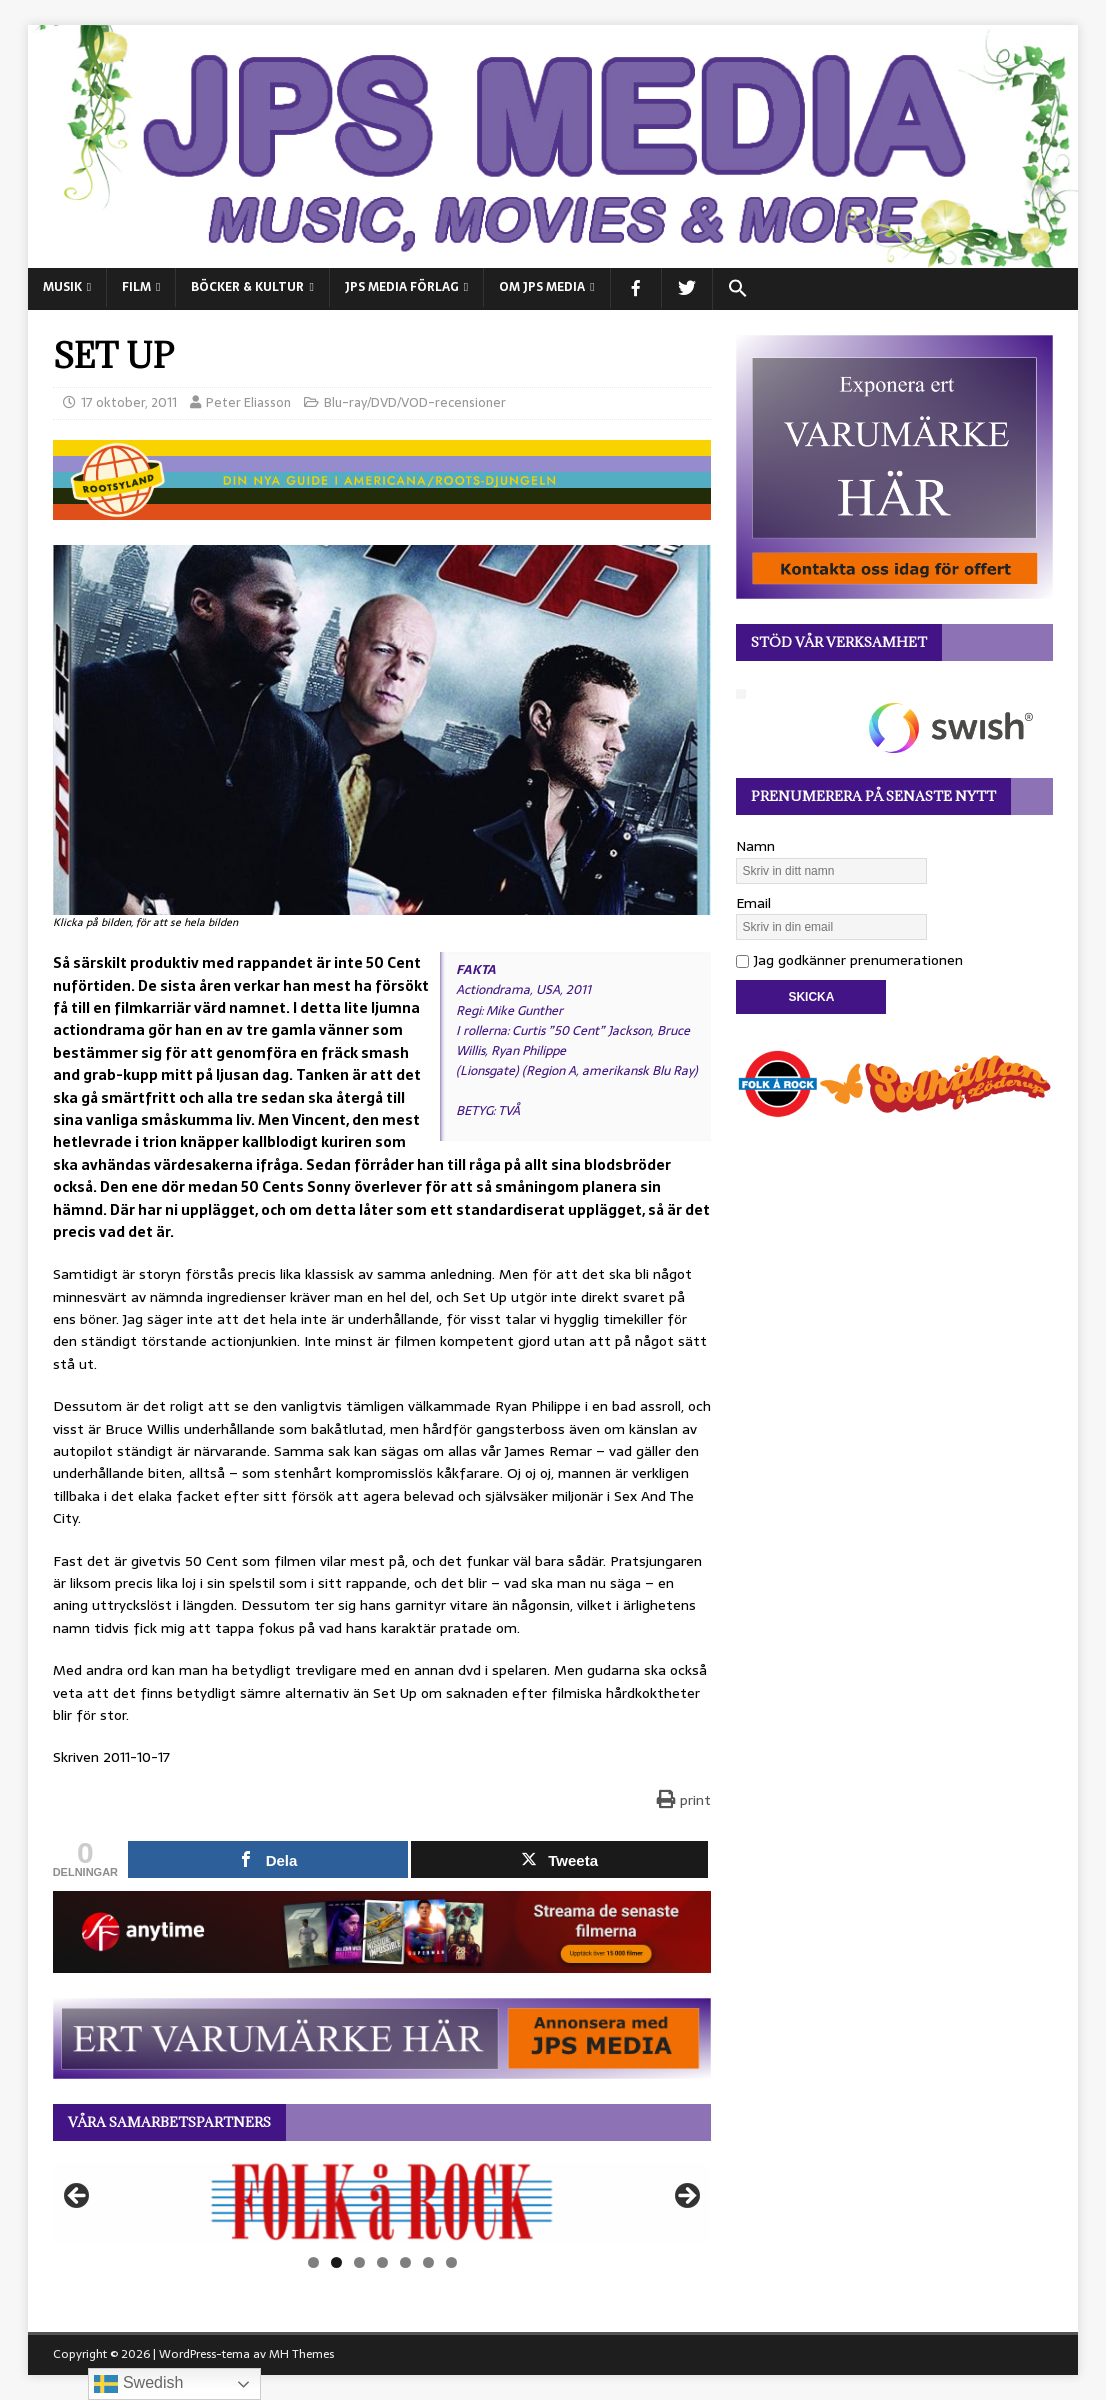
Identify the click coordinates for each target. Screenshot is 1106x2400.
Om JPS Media (542, 287)
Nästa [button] (686, 2197)
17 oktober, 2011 (129, 402)
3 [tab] (359, 2262)
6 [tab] (428, 2262)
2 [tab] (336, 2262)
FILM (136, 287)
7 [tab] (451, 2262)
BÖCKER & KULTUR (247, 287)
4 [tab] (382, 2262)
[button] (737, 289)
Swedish (138, 2384)
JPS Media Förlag (402, 287)
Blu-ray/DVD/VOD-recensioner (415, 402)
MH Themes (301, 2354)
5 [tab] (405, 2262)
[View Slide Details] (382, 2201)
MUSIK (62, 287)
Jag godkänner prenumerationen (849, 960)
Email (753, 903)
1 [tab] (313, 2262)
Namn (755, 846)
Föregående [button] (78, 2197)
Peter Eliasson (248, 402)
